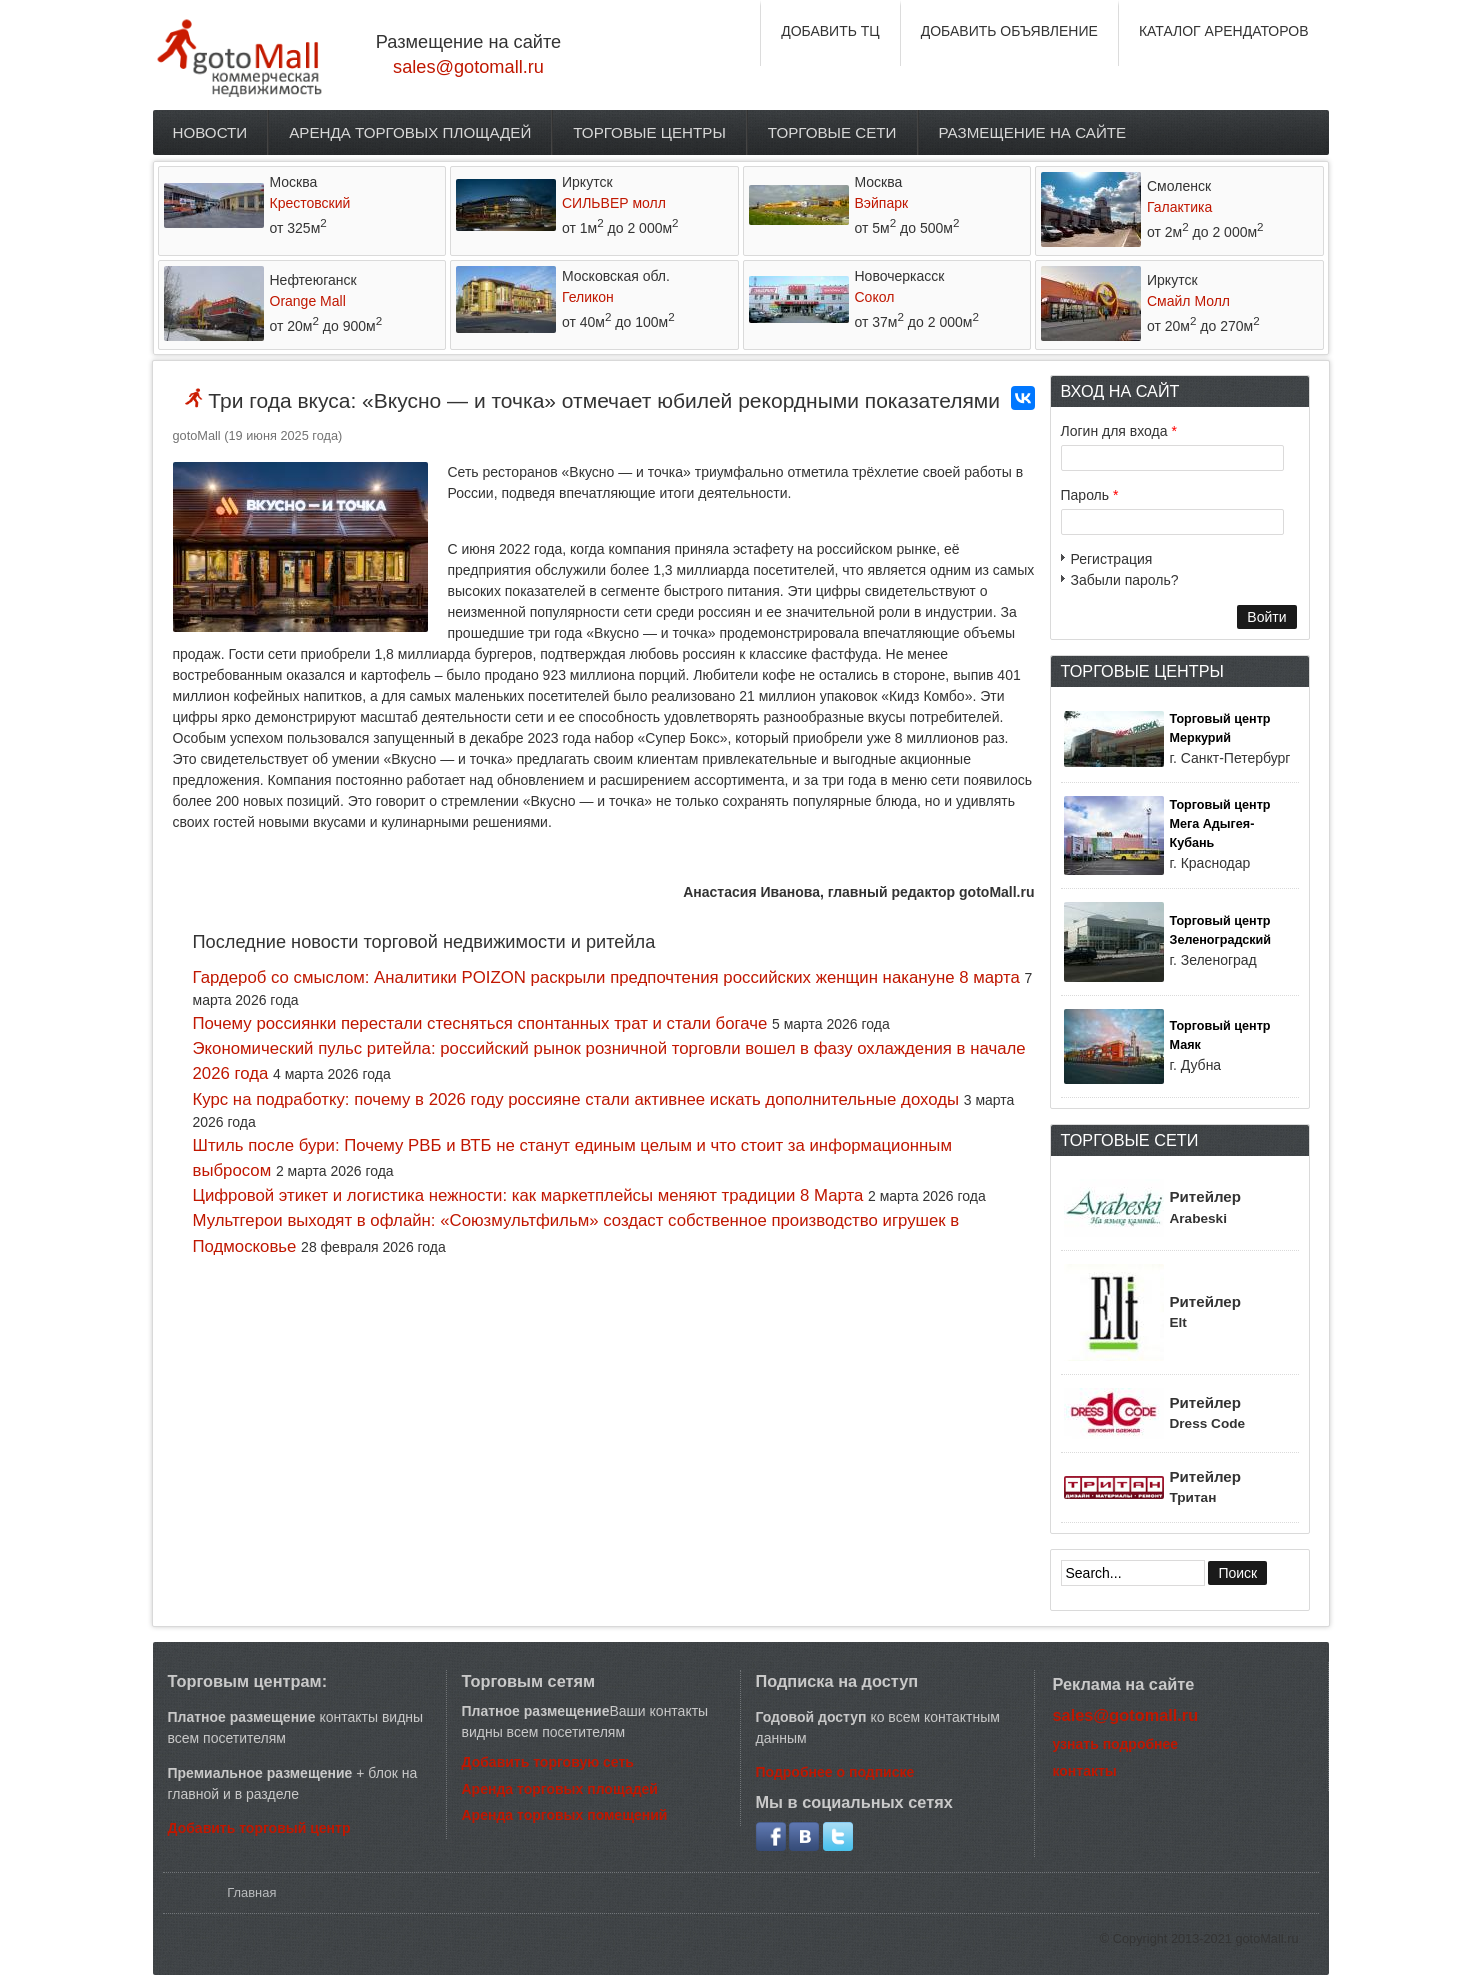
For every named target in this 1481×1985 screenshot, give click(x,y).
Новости (210, 132)
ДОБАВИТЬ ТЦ (830, 31)
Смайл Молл (1188, 301)
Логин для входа (1119, 431)
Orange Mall (308, 301)
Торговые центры (649, 132)
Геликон (588, 297)
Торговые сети (832, 132)
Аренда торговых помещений (565, 1815)
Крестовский (310, 203)
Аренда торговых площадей (410, 132)
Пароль (1090, 495)
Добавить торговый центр (259, 1828)
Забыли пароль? (1125, 580)
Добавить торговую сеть (548, 1762)
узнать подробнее (1116, 1744)
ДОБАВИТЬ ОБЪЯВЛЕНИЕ (1009, 31)
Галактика (1179, 207)
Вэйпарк (882, 203)
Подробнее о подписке (835, 1772)
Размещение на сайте (1033, 132)
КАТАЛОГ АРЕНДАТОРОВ (1224, 31)
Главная (251, 1892)
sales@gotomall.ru (468, 67)
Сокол (875, 297)
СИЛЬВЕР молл (614, 203)
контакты (1085, 1771)
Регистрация (1112, 559)
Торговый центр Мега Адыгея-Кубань (1220, 824)
